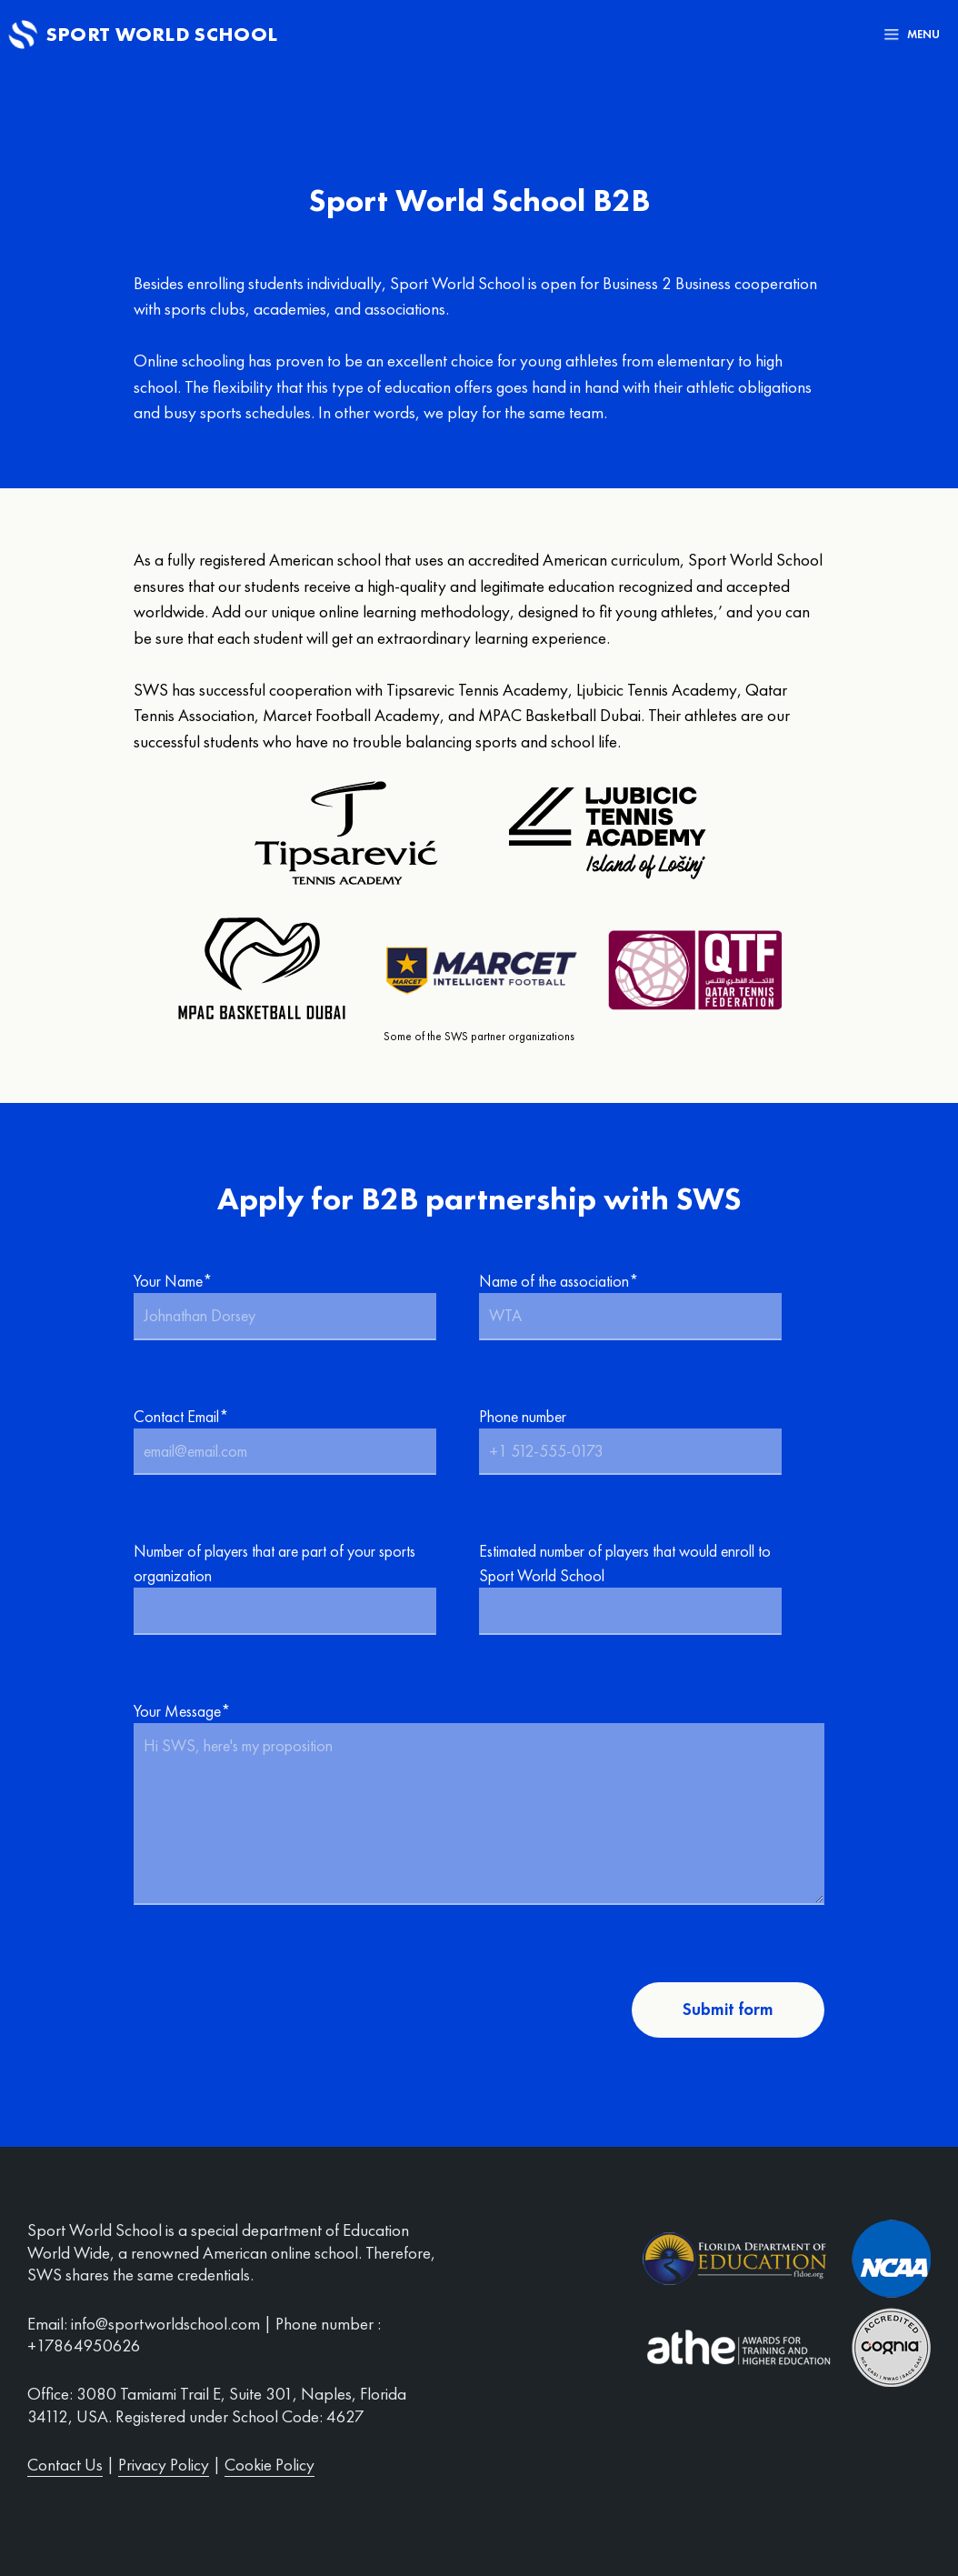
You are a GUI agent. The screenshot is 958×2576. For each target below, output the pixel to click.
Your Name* (297, 1305)
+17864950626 (84, 2345)
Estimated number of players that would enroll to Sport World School (642, 1587)
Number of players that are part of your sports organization (297, 1587)
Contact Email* (297, 1441)
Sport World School (162, 34)
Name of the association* (642, 1305)
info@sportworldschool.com (165, 2323)
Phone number (642, 1441)
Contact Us (65, 2464)
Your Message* (479, 1804)
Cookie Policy (269, 2464)
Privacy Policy (163, 2464)
